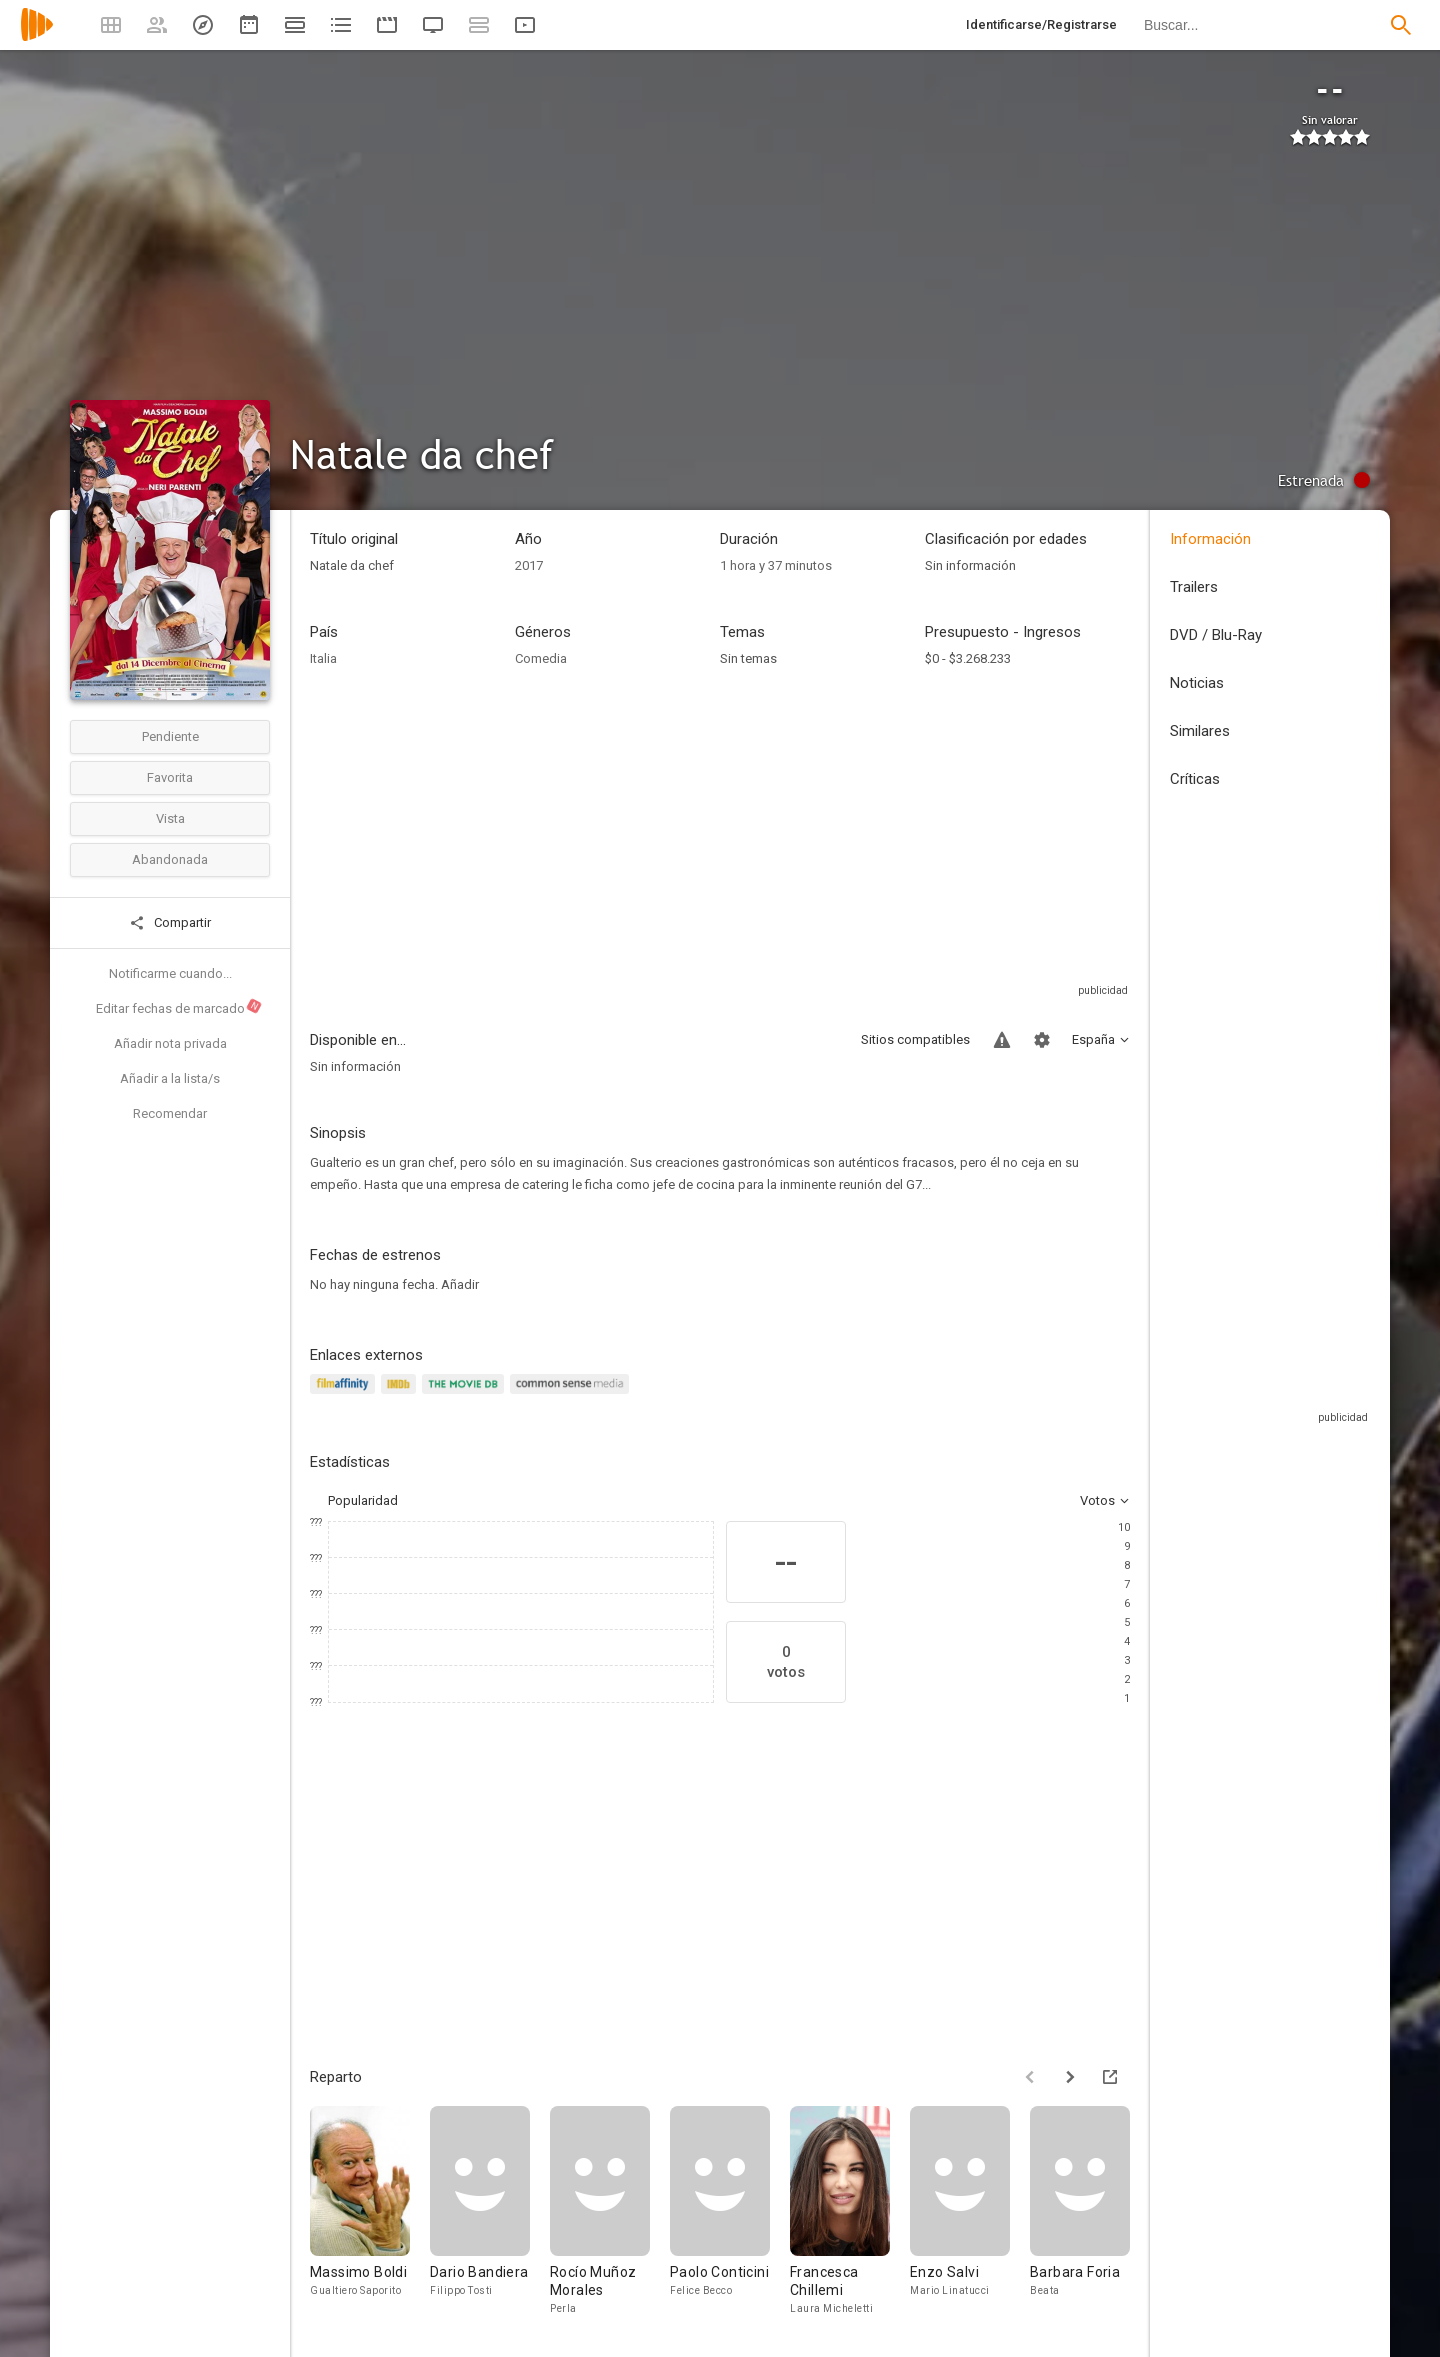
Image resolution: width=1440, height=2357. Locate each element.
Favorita (170, 777)
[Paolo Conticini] (730, 2211)
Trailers (1194, 587)
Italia (323, 658)
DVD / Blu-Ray (1216, 635)
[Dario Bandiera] (490, 2211)
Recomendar (170, 1113)
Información (1210, 539)
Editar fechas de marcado (179, 1007)
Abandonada (170, 859)
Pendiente (170, 736)
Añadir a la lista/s (170, 1078)
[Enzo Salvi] (970, 2211)
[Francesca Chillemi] (850, 2211)
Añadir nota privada (170, 1043)
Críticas (1195, 779)
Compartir (170, 923)
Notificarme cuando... (170, 973)
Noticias (1197, 683)
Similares (1200, 731)
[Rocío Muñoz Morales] (610, 2211)
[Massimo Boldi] (370, 2211)
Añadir (460, 1284)
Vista (170, 818)
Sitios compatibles (915, 1039)
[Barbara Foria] (1090, 2211)
